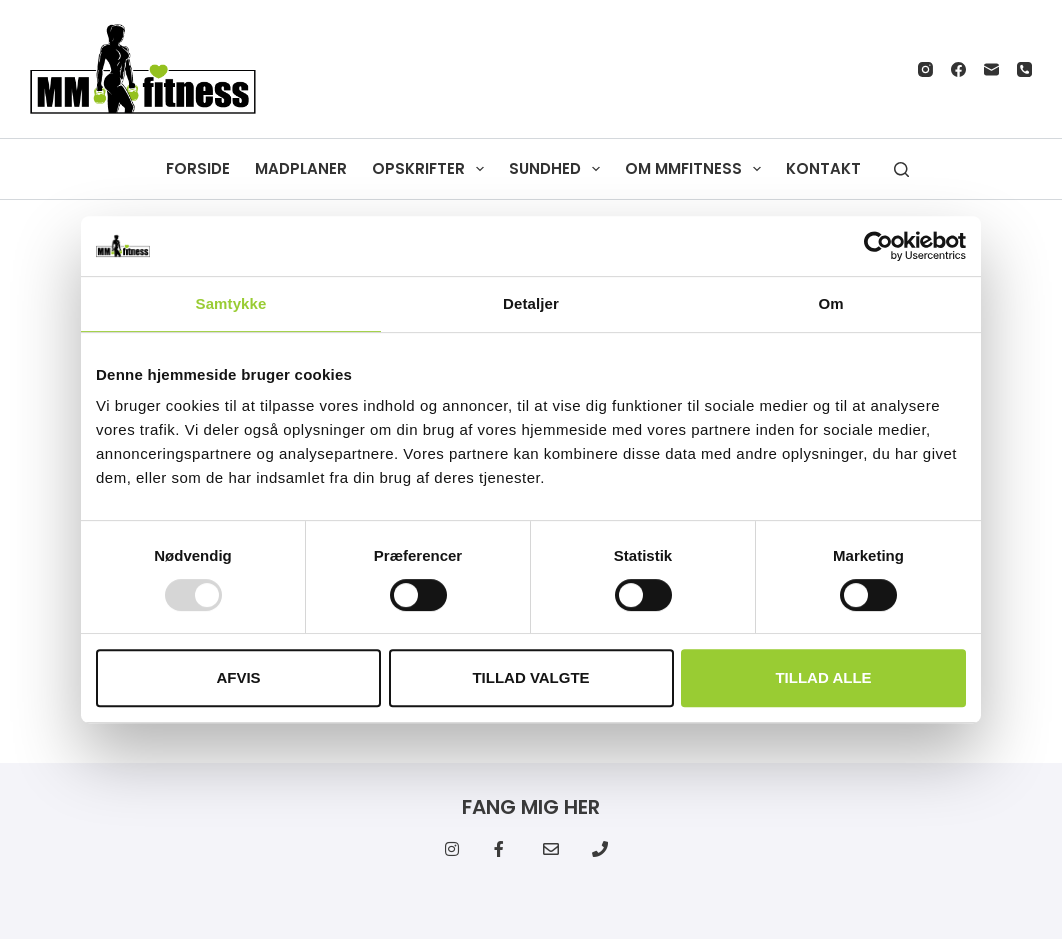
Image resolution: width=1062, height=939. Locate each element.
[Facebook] (958, 69)
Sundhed (558, 169)
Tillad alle (823, 677)
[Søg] (901, 169)
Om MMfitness (697, 169)
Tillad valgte (530, 677)
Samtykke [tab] (231, 303)
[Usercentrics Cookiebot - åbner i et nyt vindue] (878, 246)
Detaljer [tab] (531, 303)
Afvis (238, 677)
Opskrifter (432, 169)
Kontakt (823, 168)
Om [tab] (830, 303)
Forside (198, 168)
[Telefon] (1024, 69)
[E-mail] (991, 69)
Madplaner (301, 168)
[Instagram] (925, 69)
